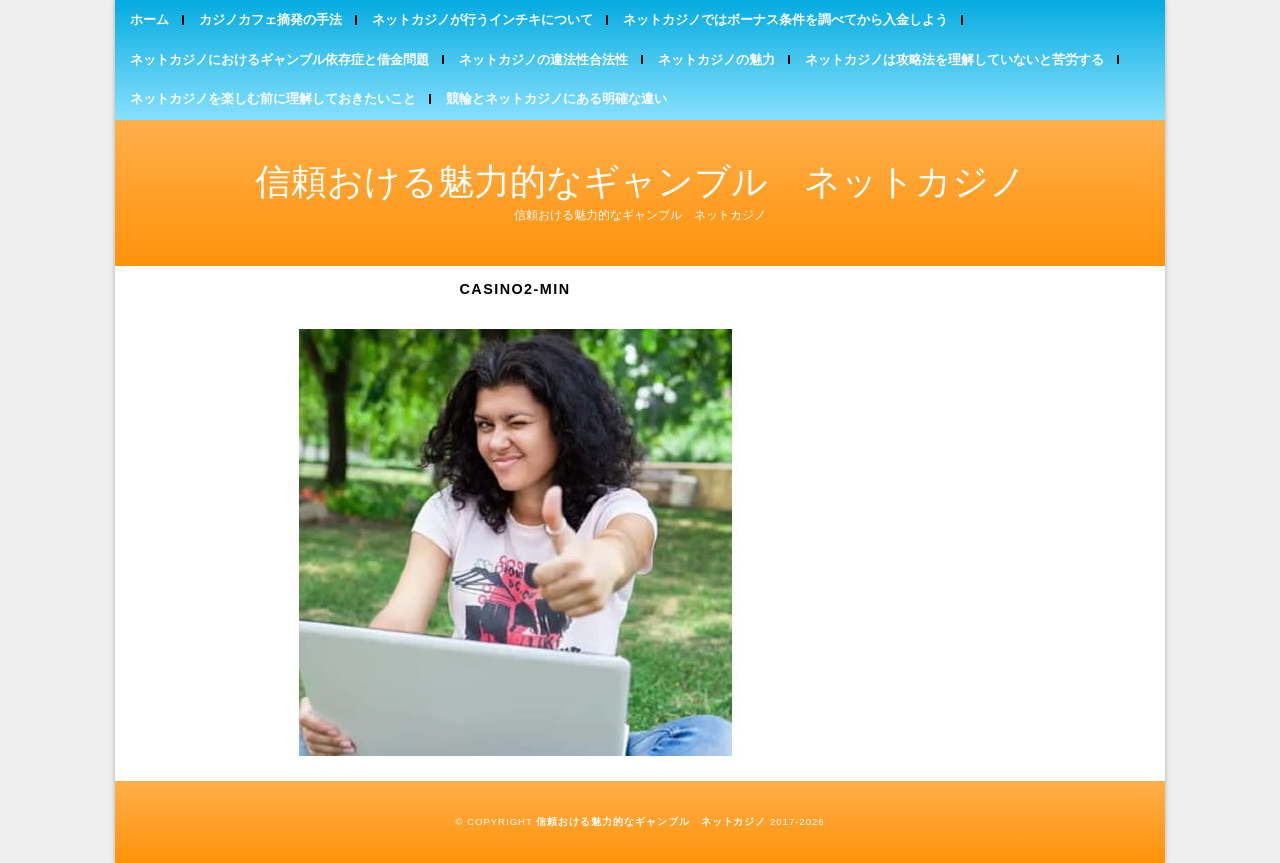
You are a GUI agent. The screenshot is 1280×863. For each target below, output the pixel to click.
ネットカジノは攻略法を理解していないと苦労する (954, 59)
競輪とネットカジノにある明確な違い (556, 98)
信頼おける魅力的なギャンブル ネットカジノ (640, 181)
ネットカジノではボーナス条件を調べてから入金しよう (785, 19)
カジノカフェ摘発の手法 (270, 19)
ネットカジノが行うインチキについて (482, 19)
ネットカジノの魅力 (716, 59)
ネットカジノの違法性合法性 (543, 59)
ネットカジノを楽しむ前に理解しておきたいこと (273, 98)
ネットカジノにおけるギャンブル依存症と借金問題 (279, 59)
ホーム (149, 19)
